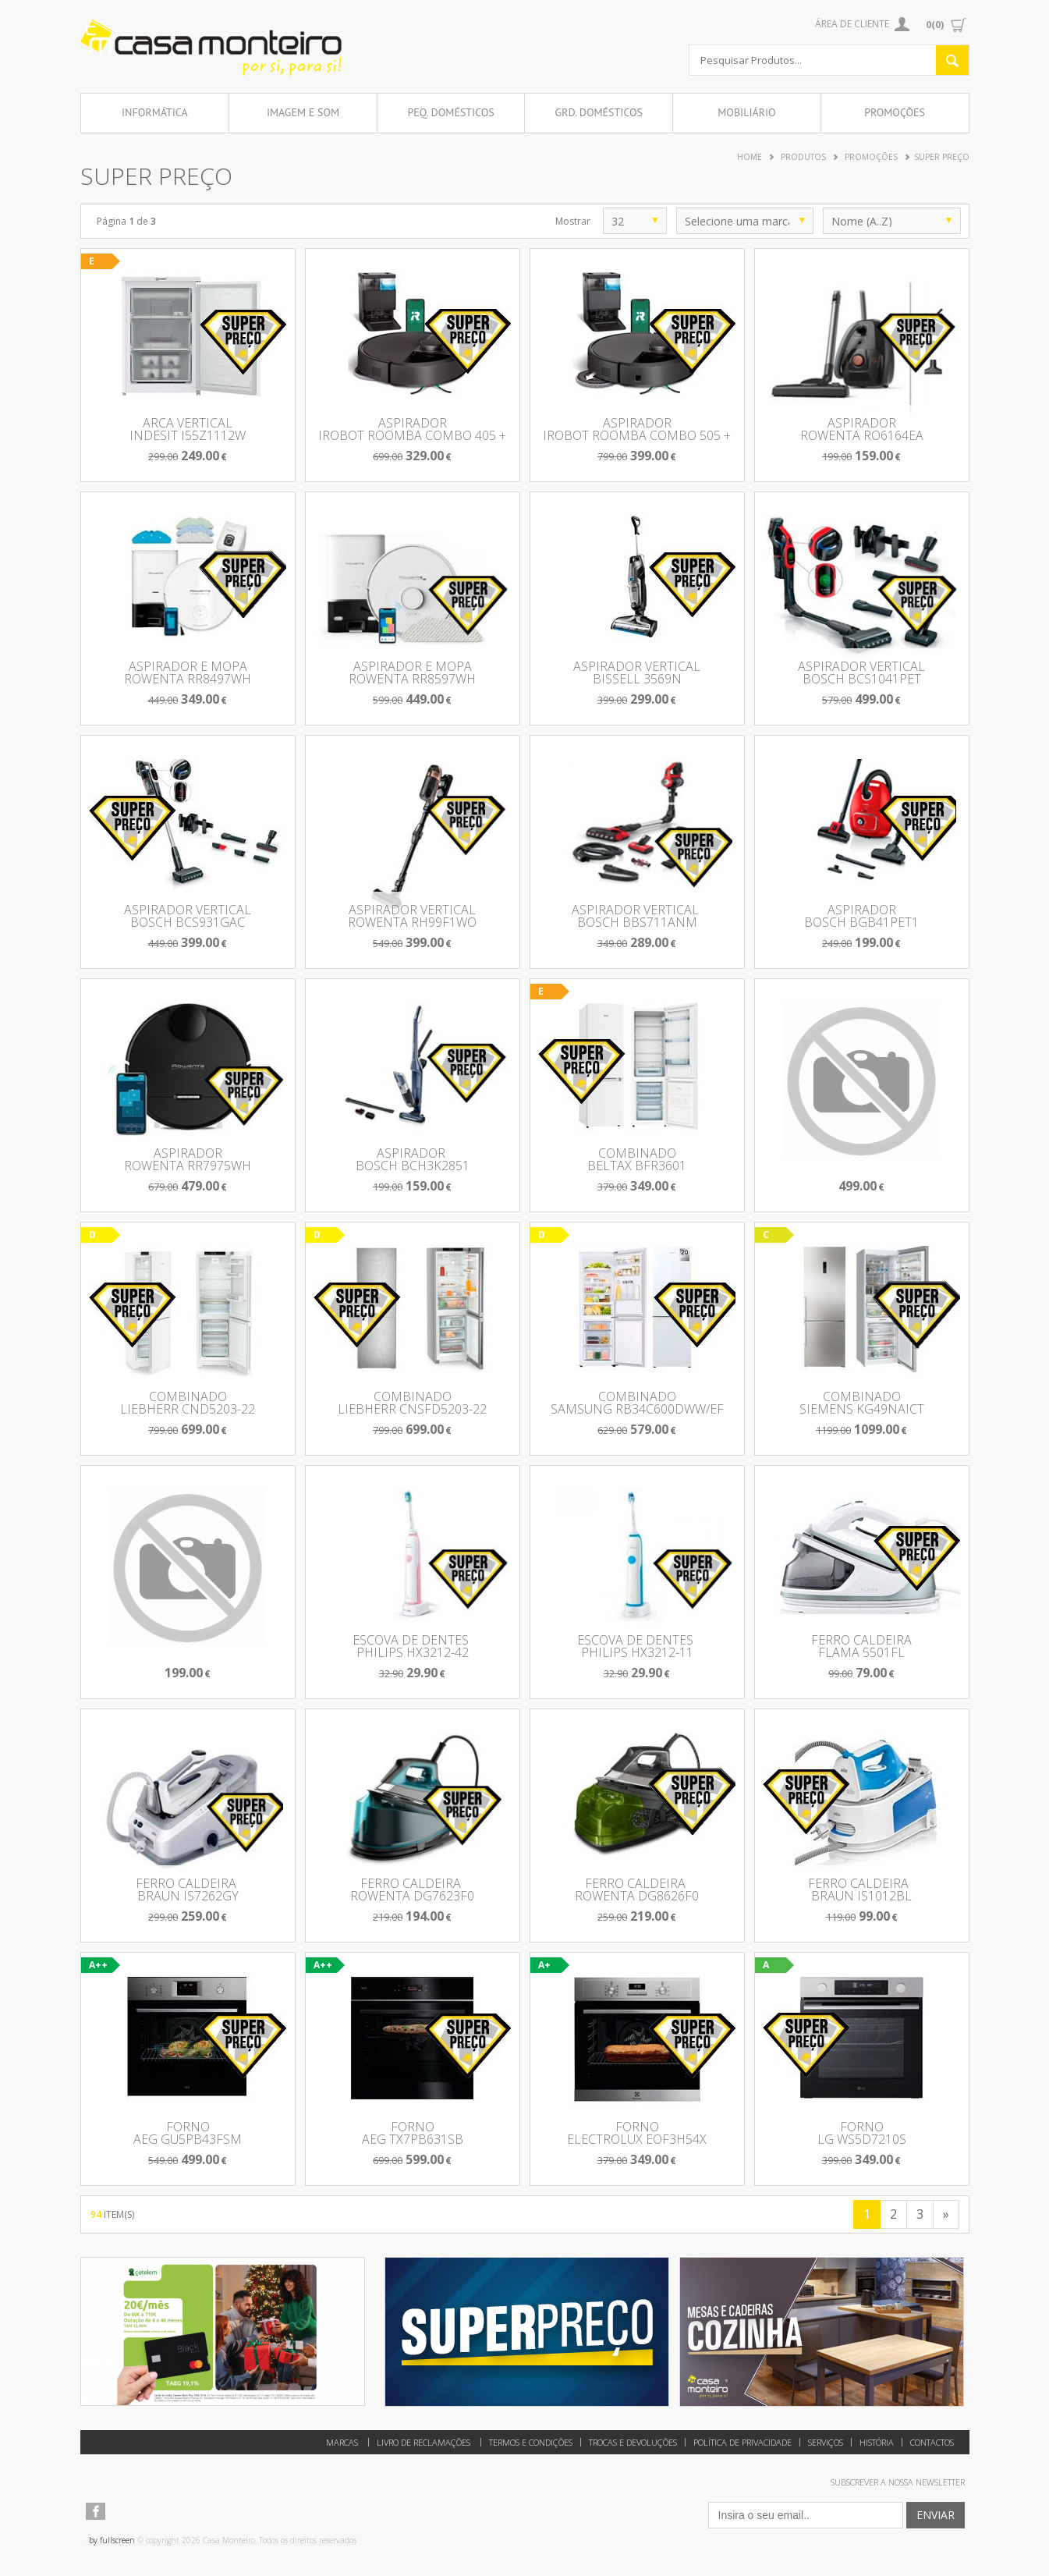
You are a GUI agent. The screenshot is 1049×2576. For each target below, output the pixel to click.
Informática (155, 112)
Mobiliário (746, 112)
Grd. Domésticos (599, 112)
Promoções (894, 112)
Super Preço (941, 156)
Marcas (342, 2442)
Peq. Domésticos (450, 112)
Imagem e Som (303, 112)
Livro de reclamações (423, 2442)
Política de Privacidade (742, 2442)
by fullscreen (112, 2540)
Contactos (932, 2442)
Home (749, 156)
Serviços (825, 2442)
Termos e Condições (530, 2442)
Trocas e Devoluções (633, 2442)
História (876, 2442)
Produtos (803, 156)
